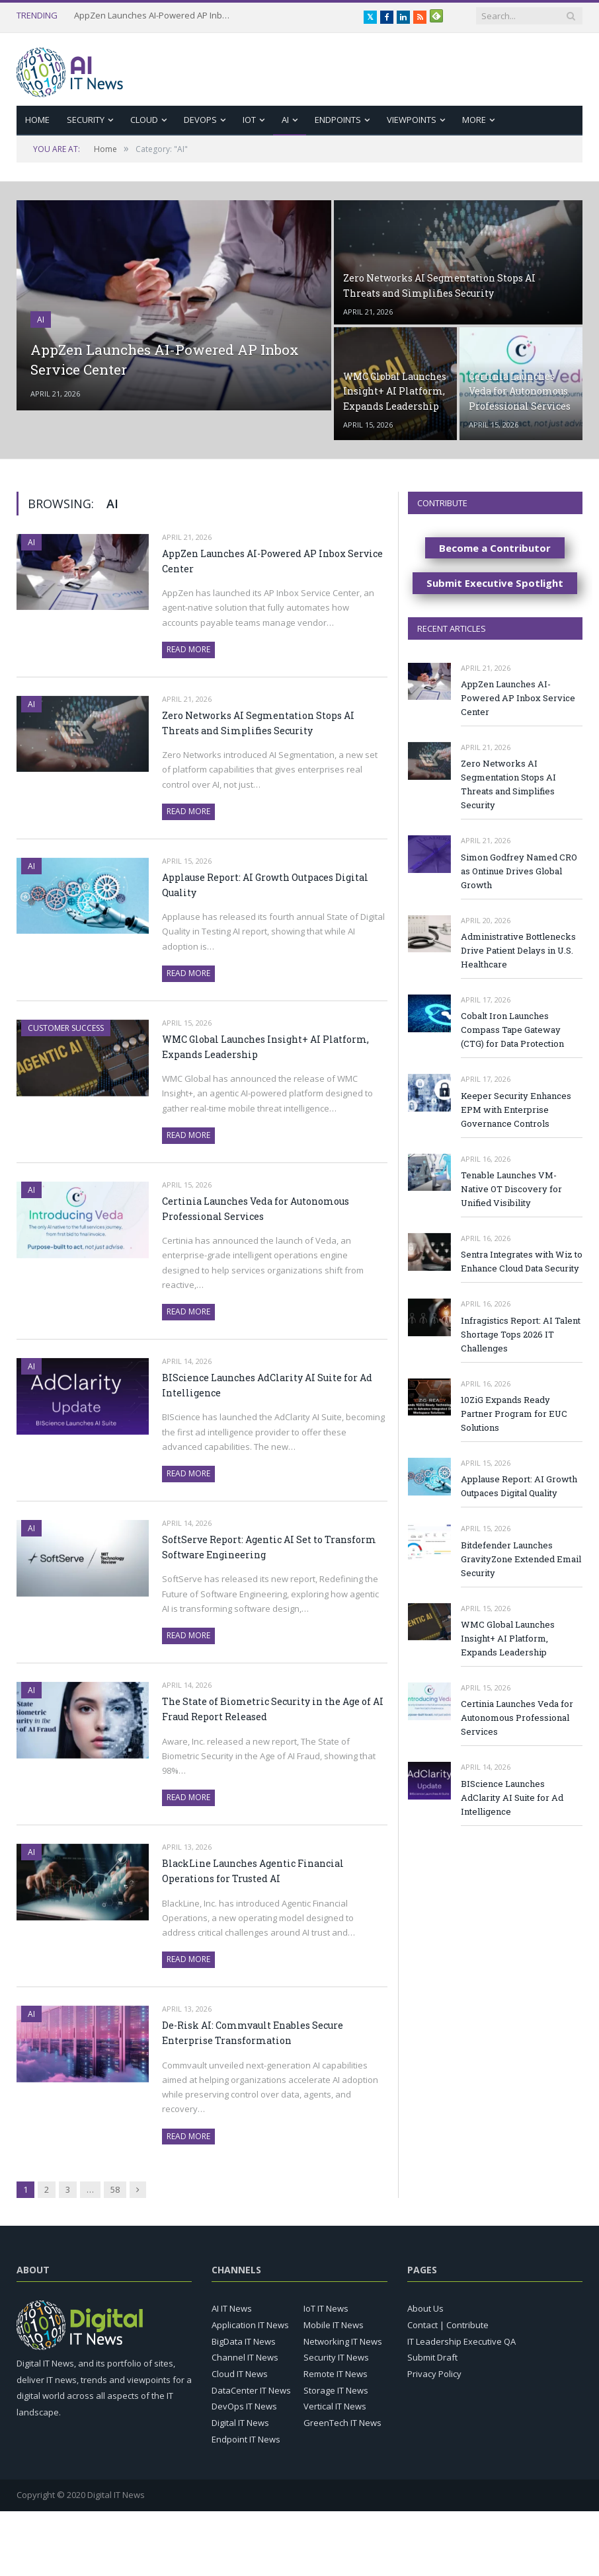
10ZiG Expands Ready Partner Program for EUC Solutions (514, 1413)
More (474, 120)
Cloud (144, 120)
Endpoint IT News (246, 2439)
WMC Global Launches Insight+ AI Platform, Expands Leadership (265, 1047)
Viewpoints (411, 120)
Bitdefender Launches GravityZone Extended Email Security (521, 1559)
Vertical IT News (334, 2406)
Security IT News (336, 2357)
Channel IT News (245, 2357)
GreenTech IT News (342, 2423)
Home (37, 120)
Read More (188, 649)
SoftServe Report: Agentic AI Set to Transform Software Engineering (269, 1547)
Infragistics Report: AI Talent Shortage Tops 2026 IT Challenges (520, 1334)
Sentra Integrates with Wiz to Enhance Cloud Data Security (521, 1261)
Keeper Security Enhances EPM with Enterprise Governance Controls (516, 1109)
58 (115, 2189)
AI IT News (232, 2308)
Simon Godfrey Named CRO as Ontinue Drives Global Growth (519, 871)
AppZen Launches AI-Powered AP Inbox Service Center (153, 15)
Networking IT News (342, 2341)
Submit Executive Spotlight (494, 582)
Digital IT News (240, 2423)
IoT (249, 120)
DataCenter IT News (251, 2390)
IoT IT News (325, 2308)
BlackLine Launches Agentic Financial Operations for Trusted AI (253, 1871)
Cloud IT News (240, 2374)
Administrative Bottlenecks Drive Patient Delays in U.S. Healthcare (518, 950)
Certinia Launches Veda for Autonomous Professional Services (255, 1209)
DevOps (200, 120)
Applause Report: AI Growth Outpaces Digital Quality (265, 885)
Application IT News (250, 2325)
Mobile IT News (333, 2325)
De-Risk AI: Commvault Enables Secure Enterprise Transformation (252, 2033)
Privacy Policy (434, 2374)
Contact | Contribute (448, 2325)
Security (85, 120)
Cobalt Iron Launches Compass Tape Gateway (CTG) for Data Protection (512, 1029)
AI (285, 120)
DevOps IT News (244, 2406)
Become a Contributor (495, 547)
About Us (425, 2308)
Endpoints (338, 120)
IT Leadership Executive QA (461, 2341)
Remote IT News (335, 2374)
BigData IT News (244, 2341)
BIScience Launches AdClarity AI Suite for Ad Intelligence (267, 1385)
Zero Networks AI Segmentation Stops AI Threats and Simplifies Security (258, 723)
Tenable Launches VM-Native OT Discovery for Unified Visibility (511, 1189)
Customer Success (66, 1028)
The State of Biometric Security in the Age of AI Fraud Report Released (272, 1709)
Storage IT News (335, 2390)
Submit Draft (432, 2357)
